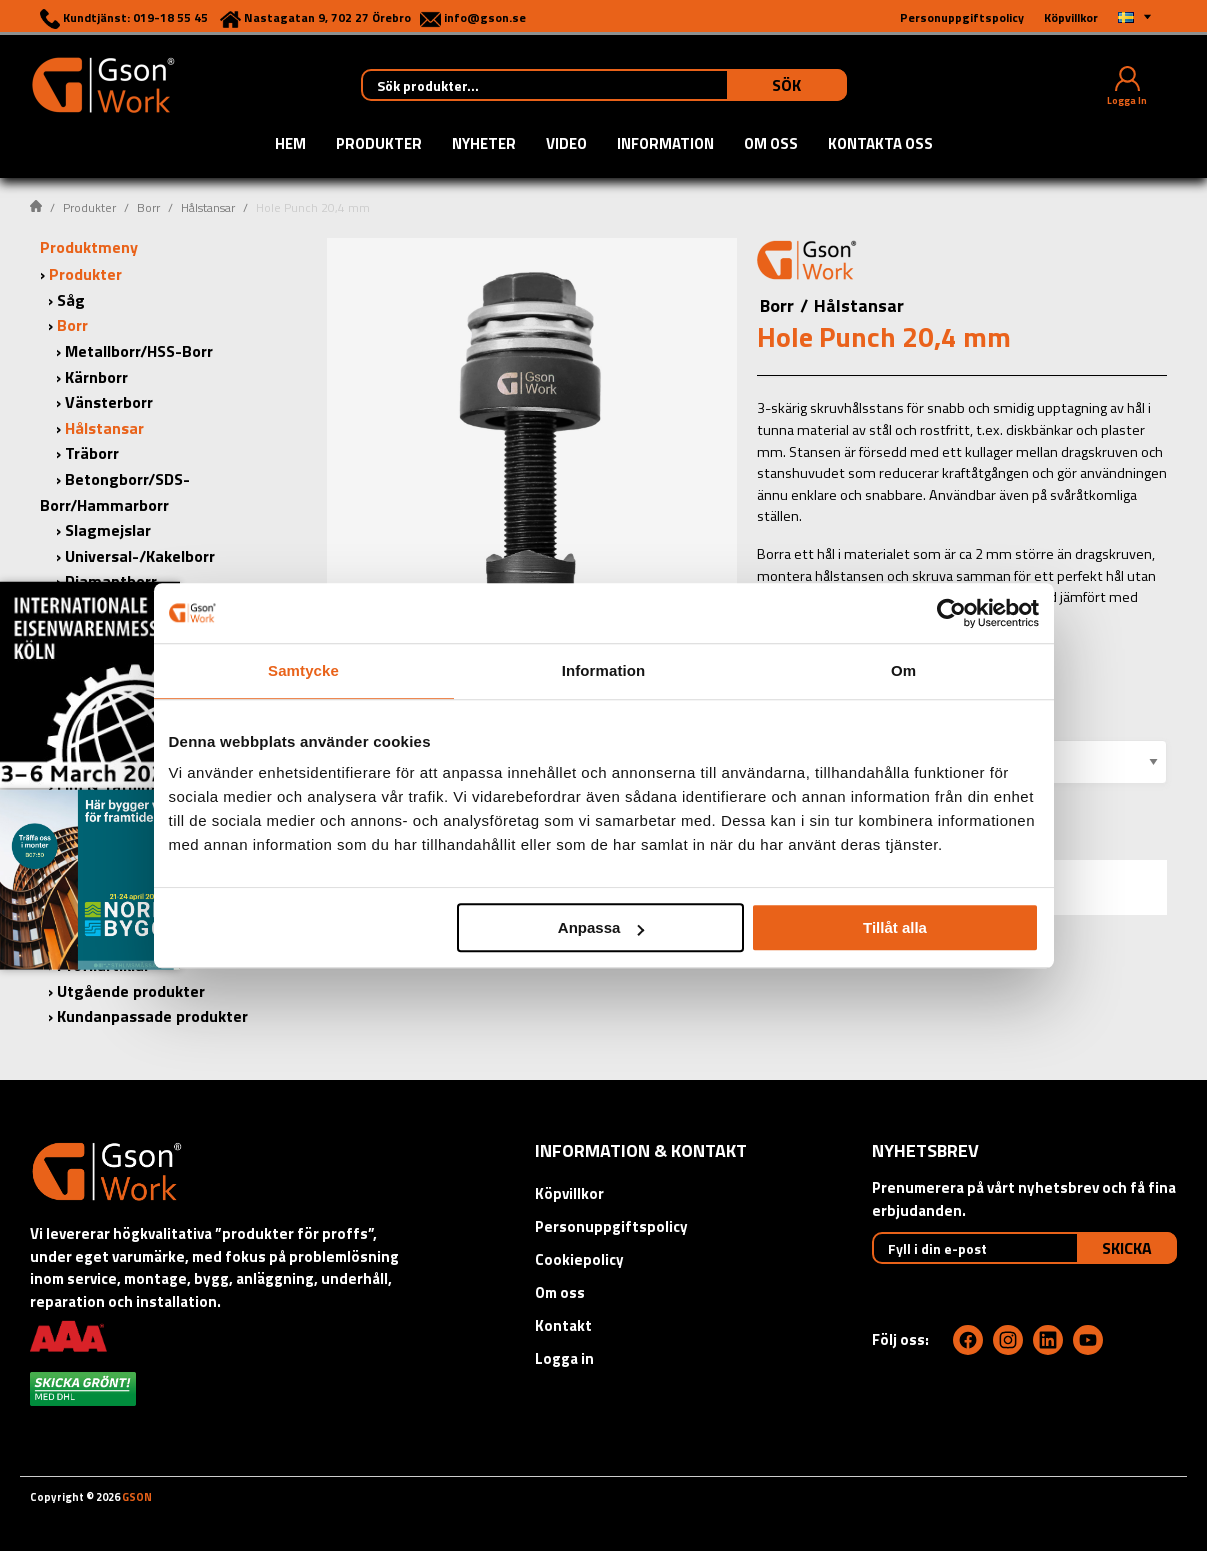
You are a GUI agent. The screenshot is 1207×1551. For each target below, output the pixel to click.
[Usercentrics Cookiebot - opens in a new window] (951, 613)
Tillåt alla (895, 927)
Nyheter (484, 145)
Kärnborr (96, 377)
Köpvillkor (569, 1193)
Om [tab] (903, 670)
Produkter (379, 145)
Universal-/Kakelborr (140, 556)
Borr (148, 207)
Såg (71, 300)
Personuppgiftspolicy (611, 1226)
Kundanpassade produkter (152, 1016)
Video (566, 145)
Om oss (771, 145)
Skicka (1127, 1248)
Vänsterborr (109, 402)
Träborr (92, 453)
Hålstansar (208, 207)
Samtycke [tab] (303, 670)
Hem (290, 145)
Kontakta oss (880, 145)
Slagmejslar (108, 530)
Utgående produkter (131, 991)
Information (665, 145)
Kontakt (563, 1325)
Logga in (564, 1358)
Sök (786, 85)
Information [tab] (604, 670)
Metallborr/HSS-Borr (139, 351)
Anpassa (601, 927)
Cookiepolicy (579, 1259)
